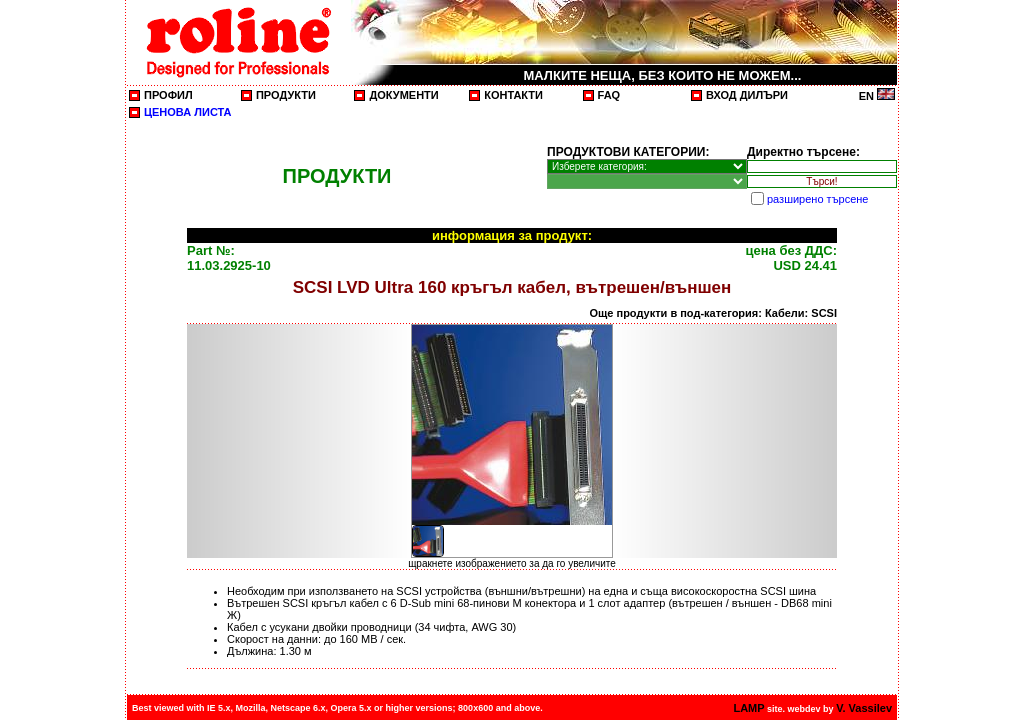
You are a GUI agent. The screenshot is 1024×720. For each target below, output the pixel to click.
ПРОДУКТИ (286, 95)
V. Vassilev (864, 708)
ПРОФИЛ (168, 95)
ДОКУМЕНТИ (403, 95)
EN (877, 96)
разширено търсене (817, 199)
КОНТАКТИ (513, 95)
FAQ (609, 95)
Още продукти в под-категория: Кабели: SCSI (714, 313)
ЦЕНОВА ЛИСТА (188, 112)
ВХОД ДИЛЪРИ (747, 95)
